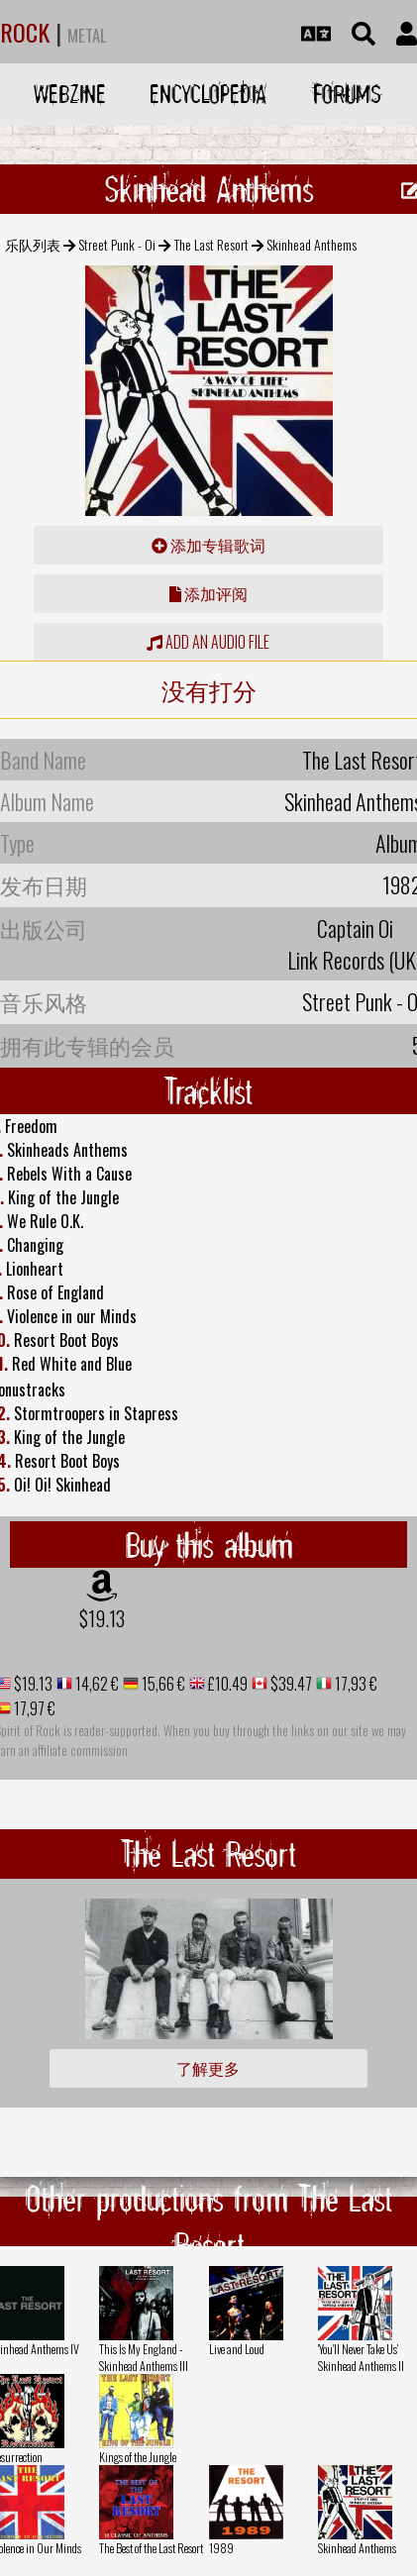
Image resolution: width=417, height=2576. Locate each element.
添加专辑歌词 (208, 545)
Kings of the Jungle (137, 2456)
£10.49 (226, 1684)
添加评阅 (208, 593)
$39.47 (289, 1684)
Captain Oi (355, 928)
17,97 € (33, 1708)
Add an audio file (208, 642)
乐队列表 (32, 244)
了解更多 (208, 2068)
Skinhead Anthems (357, 2547)
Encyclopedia (208, 93)
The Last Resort (211, 244)
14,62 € (95, 1684)
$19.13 (102, 1618)
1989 (221, 2547)
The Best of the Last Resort (151, 2547)
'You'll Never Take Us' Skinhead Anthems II (361, 2357)
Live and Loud (236, 2348)
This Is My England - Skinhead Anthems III (143, 2357)
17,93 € (354, 1684)
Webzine (70, 93)
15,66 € (162, 1684)
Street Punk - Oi (117, 244)
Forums (347, 93)
